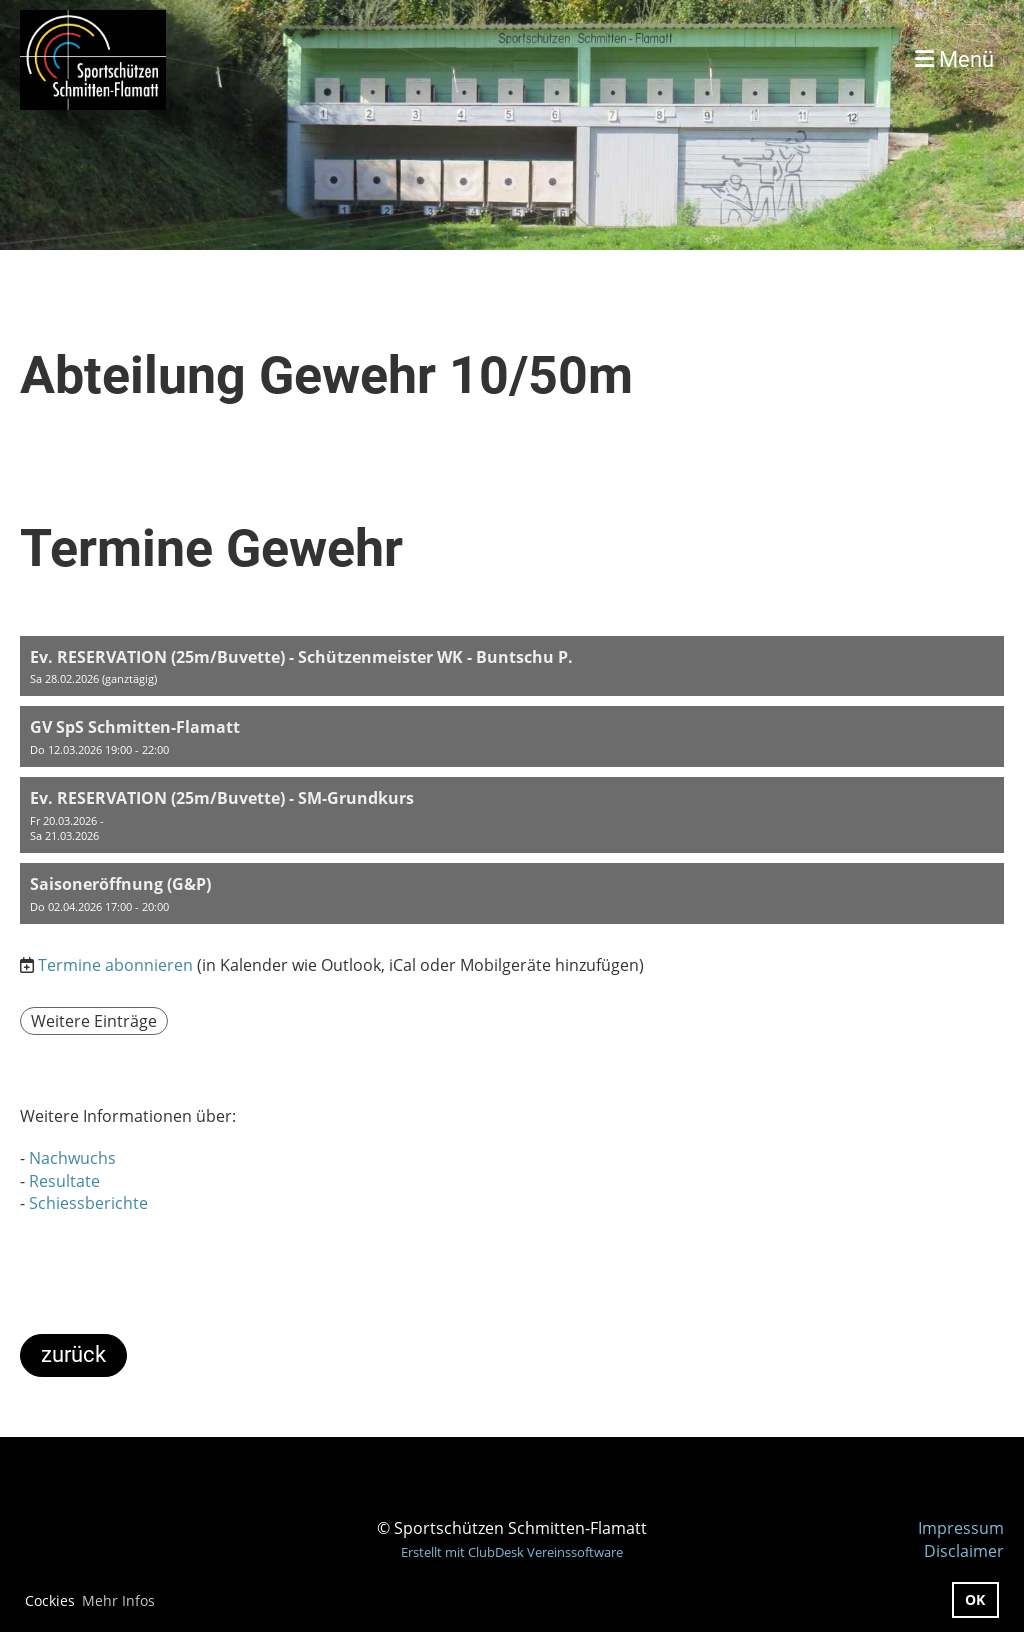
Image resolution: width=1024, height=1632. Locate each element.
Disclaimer (964, 1551)
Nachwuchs (72, 1158)
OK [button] (975, 1599)
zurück (73, 1354)
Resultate (64, 1181)
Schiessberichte (88, 1203)
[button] (512, 666)
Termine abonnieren (115, 965)
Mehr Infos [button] (118, 1600)
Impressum (961, 1528)
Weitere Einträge (94, 1021)
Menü (954, 59)
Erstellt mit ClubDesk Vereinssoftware (512, 1552)
